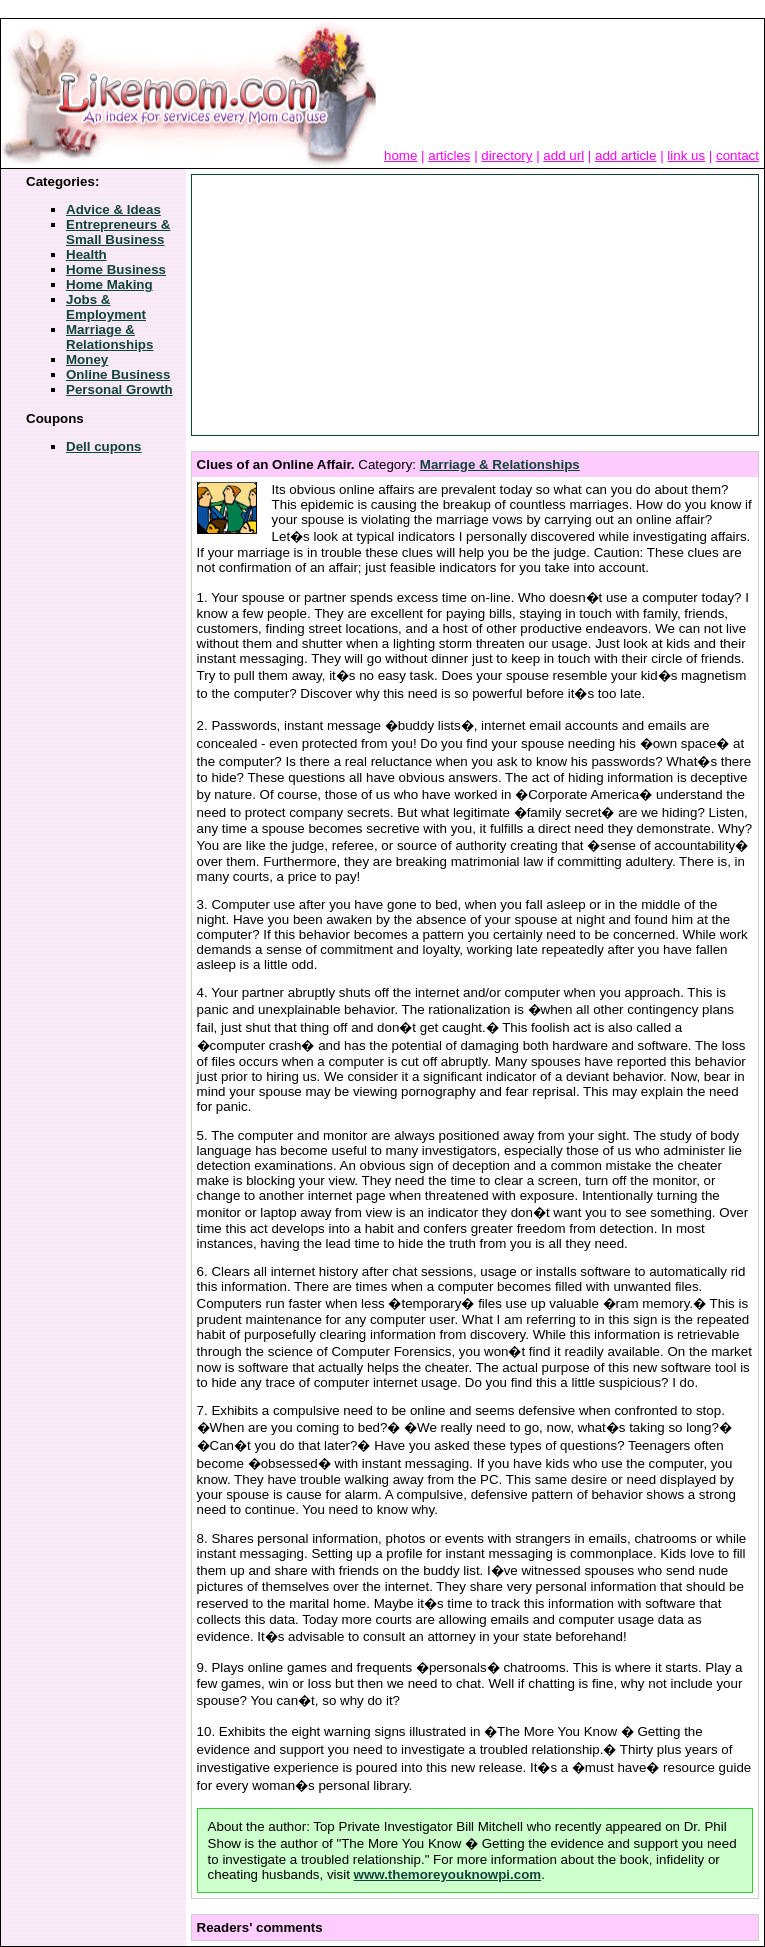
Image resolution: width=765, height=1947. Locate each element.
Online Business (118, 374)
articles (449, 155)
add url (563, 155)
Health (86, 254)
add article (626, 155)
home (400, 155)
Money (87, 359)
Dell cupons (104, 446)
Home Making (109, 284)
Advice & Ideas (113, 209)
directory (506, 155)
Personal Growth (119, 389)
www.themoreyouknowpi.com (448, 1874)
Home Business (116, 269)
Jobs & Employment (106, 307)
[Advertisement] (349, 305)
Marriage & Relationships (109, 337)
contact (737, 155)
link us (686, 155)
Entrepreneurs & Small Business (118, 232)
